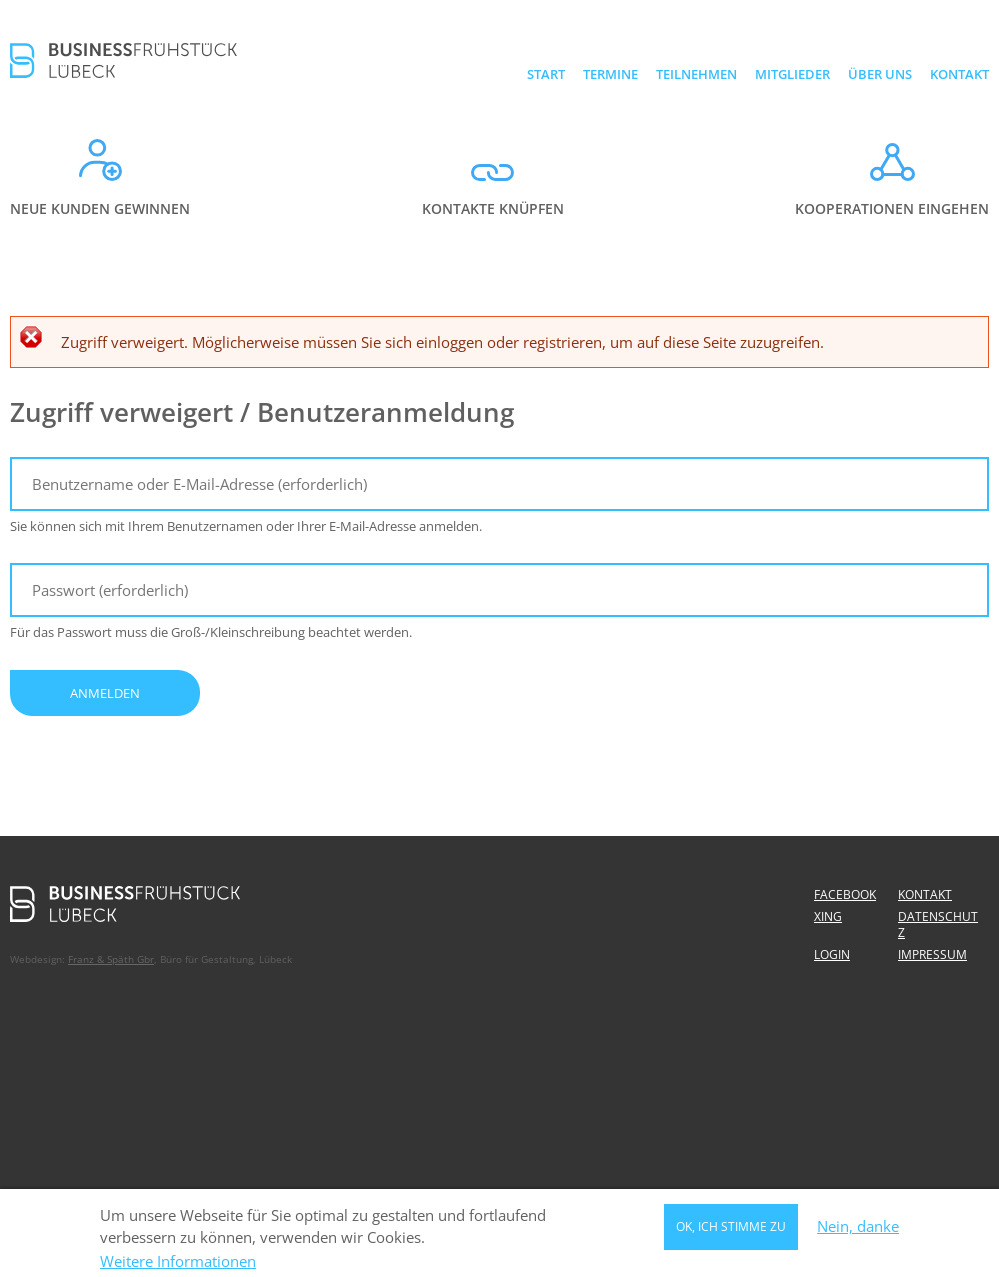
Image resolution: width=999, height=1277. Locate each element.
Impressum (932, 954)
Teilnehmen (696, 74)
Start (546, 74)
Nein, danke (858, 1230)
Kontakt (959, 74)
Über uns (880, 74)
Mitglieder (792, 74)
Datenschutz (938, 924)
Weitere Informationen (178, 1265)
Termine (610, 74)
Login (832, 954)
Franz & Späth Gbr (111, 959)
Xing (828, 916)
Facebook (845, 894)
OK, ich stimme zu (731, 1229)
